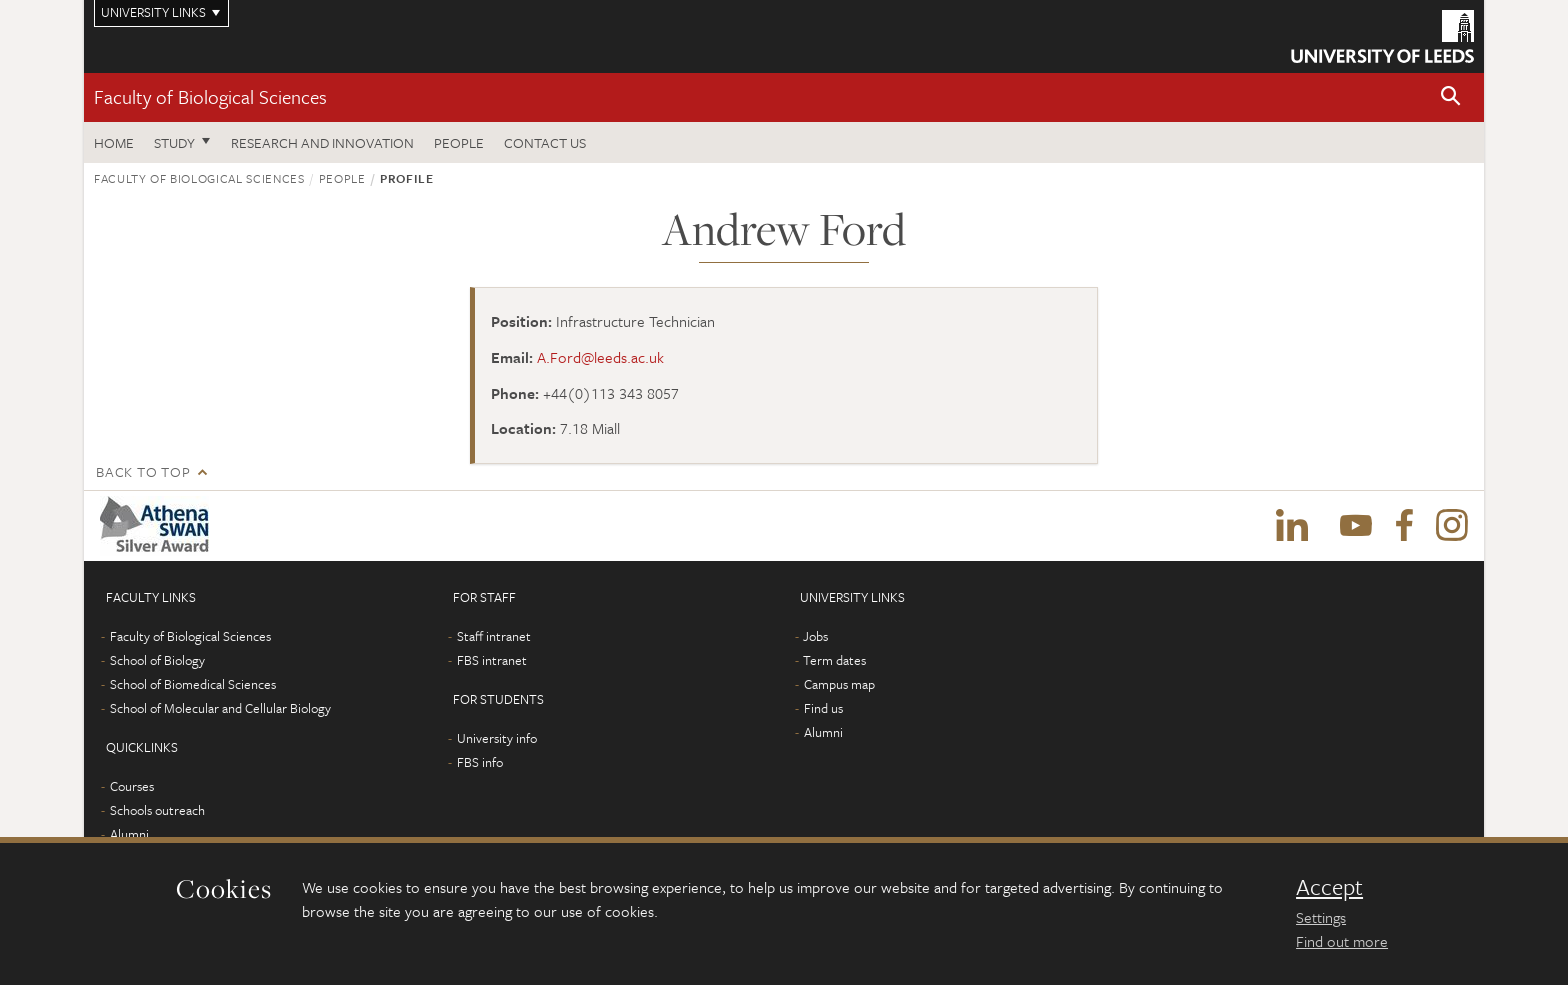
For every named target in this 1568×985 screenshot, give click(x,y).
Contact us (545, 142)
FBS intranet (492, 660)
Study (174, 142)
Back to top (143, 471)
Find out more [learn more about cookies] (1342, 941)
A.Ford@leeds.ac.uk (600, 357)
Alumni (129, 834)
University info (497, 738)
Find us (823, 708)
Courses (132, 786)
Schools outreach (157, 810)
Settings (1321, 917)
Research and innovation (322, 142)
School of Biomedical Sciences (193, 684)
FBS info (480, 762)
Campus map (839, 684)
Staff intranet (494, 636)
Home (114, 142)
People (459, 142)
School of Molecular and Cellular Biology (220, 708)
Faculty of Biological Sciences (210, 96)
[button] (1451, 97)
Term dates (834, 660)
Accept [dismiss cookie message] (1329, 887)
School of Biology (157, 660)
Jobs (815, 636)
